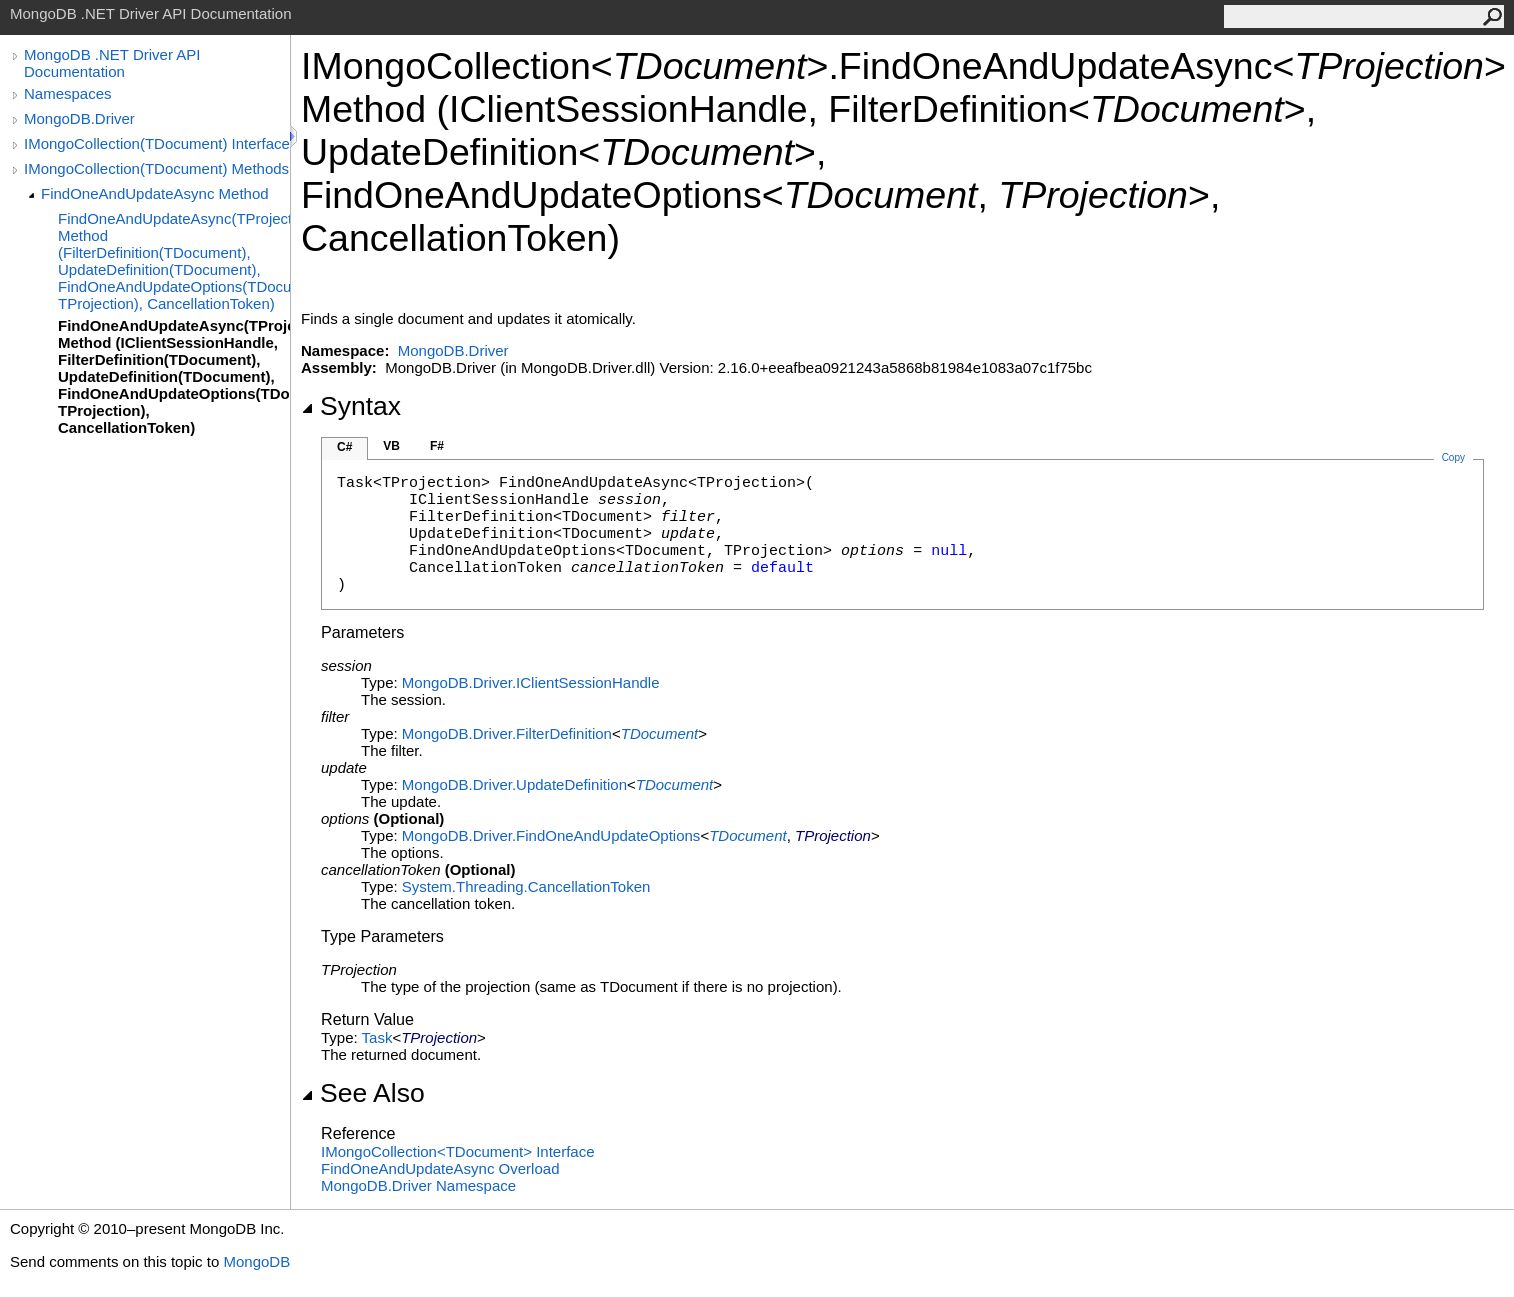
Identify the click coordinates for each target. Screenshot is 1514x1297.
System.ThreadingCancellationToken (526, 886)
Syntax (351, 406)
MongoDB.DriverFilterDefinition (507, 733)
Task (377, 1037)
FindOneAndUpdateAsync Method (155, 193)
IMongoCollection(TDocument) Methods (156, 168)
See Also (363, 1093)
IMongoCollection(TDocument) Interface (157, 143)
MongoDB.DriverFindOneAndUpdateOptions (551, 835)
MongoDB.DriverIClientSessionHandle (531, 682)
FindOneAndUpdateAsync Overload (440, 1168)
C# (344, 447)
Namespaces (68, 93)
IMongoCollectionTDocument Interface (458, 1151)
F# (437, 446)
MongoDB (256, 1261)
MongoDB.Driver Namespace (418, 1185)
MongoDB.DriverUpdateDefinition (514, 784)
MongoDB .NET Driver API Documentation (112, 63)
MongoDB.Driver (79, 118)
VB (391, 446)
